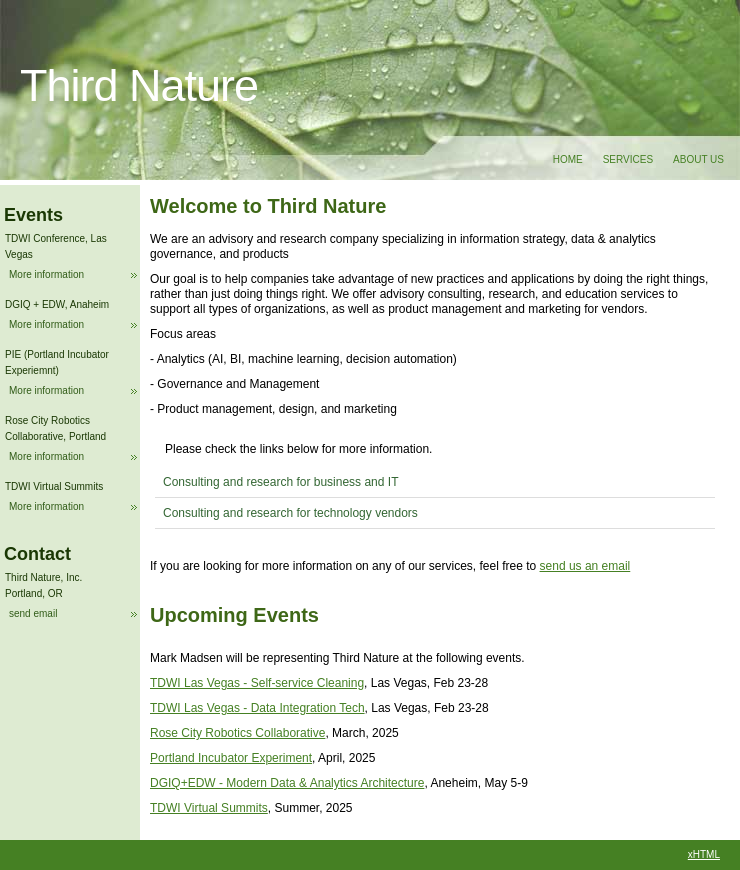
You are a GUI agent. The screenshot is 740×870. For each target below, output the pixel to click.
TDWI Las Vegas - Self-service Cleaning (257, 683)
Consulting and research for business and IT (280, 482)
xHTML (704, 854)
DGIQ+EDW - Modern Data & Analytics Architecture (287, 783)
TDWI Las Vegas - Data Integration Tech (257, 708)
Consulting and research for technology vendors (290, 513)
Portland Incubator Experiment (231, 758)
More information (46, 274)
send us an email (585, 566)
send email (33, 613)
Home (568, 159)
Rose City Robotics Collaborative (237, 733)
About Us (698, 159)
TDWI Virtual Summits (209, 808)
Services (628, 159)
